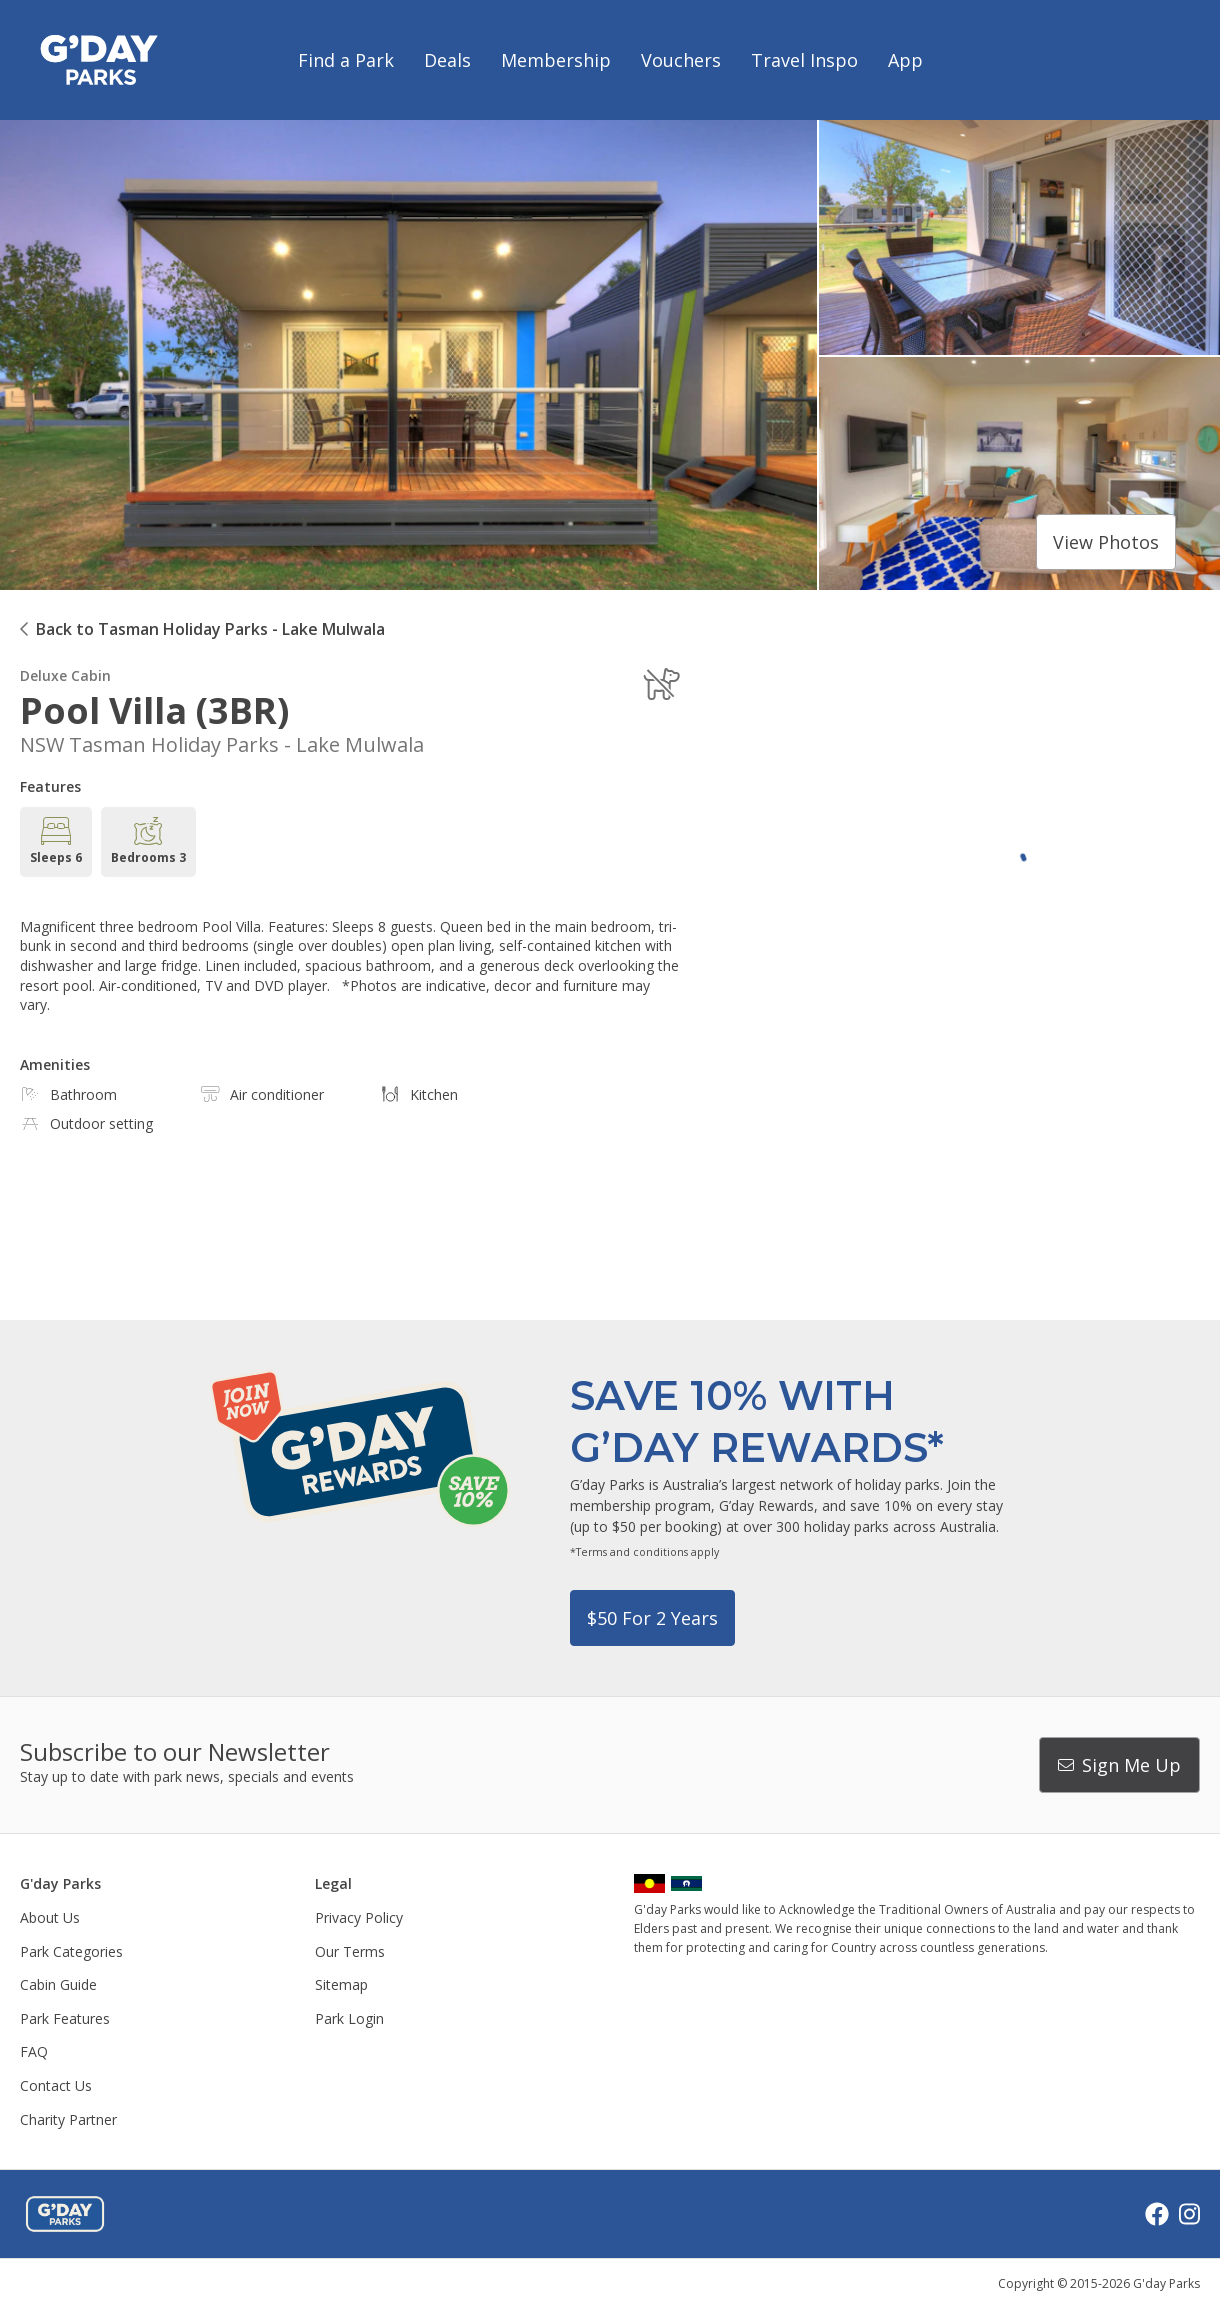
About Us (50, 1917)
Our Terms (350, 1951)
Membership (556, 60)
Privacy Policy (359, 1917)
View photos (1106, 542)
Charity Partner (68, 2119)
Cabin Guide (58, 1984)
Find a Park (346, 60)
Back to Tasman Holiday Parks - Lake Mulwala (210, 629)
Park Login (349, 2018)
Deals (447, 60)
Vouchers (681, 60)
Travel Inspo (804, 60)
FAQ (34, 2051)
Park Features (65, 2018)
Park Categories (71, 1951)
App (905, 60)
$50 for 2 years (652, 1618)
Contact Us (56, 2085)
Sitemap (341, 1984)
